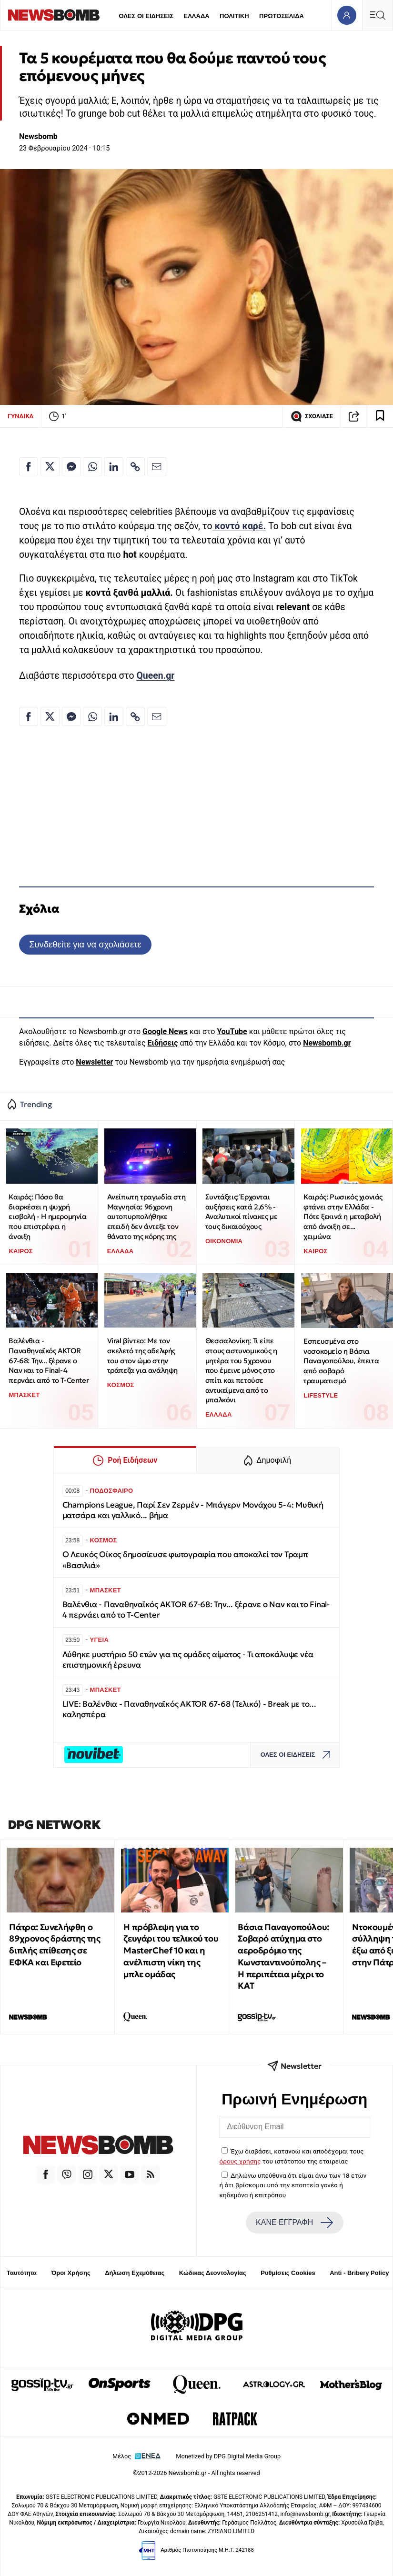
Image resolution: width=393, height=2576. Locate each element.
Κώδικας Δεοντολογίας (212, 2272)
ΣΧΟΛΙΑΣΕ (312, 416)
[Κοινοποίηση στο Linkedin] (113, 466)
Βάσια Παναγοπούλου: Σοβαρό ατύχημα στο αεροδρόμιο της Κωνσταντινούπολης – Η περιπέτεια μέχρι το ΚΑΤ (283, 1957)
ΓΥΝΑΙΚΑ (20, 416)
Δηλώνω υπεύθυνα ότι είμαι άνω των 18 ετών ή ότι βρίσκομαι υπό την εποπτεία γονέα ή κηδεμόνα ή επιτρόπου (293, 2185)
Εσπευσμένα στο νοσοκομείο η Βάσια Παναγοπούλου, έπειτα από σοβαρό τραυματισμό (341, 1361)
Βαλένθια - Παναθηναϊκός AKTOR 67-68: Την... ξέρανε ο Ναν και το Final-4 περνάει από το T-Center (49, 1360)
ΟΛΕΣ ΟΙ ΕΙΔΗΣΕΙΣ (146, 16)
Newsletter (94, 1062)
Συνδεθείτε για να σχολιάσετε (85, 944)
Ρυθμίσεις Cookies (288, 2272)
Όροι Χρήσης (71, 2272)
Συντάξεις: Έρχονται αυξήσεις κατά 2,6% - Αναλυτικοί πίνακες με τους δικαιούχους (241, 1211)
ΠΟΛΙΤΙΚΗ (234, 16)
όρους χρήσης (240, 2161)
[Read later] (380, 416)
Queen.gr (155, 675)
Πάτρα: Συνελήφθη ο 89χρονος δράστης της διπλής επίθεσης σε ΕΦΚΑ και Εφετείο (54, 1945)
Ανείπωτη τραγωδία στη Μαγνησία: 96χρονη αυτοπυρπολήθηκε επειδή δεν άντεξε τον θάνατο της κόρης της (146, 1216)
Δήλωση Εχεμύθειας (134, 2272)
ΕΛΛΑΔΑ (197, 16)
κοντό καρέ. (239, 526)
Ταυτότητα (22, 2272)
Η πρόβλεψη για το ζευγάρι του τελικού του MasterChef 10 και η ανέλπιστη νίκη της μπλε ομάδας (170, 1951)
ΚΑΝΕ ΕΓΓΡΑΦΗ (294, 2222)
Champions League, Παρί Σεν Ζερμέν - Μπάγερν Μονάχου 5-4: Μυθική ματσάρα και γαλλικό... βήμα (192, 1510)
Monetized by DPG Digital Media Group (228, 2456)
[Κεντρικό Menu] (377, 15)
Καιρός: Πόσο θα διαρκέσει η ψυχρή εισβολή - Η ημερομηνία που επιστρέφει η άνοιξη (47, 1216)
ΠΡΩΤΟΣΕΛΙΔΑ (281, 16)
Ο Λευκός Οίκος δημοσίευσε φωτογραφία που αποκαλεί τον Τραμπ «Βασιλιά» (185, 1560)
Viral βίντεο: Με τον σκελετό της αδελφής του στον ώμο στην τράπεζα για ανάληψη (142, 1355)
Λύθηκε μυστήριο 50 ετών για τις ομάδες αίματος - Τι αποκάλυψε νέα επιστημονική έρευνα (188, 1660)
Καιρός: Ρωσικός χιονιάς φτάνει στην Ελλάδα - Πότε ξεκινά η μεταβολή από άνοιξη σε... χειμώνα (343, 1216)
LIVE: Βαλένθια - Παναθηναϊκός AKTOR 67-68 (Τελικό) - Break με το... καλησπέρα (189, 1709)
